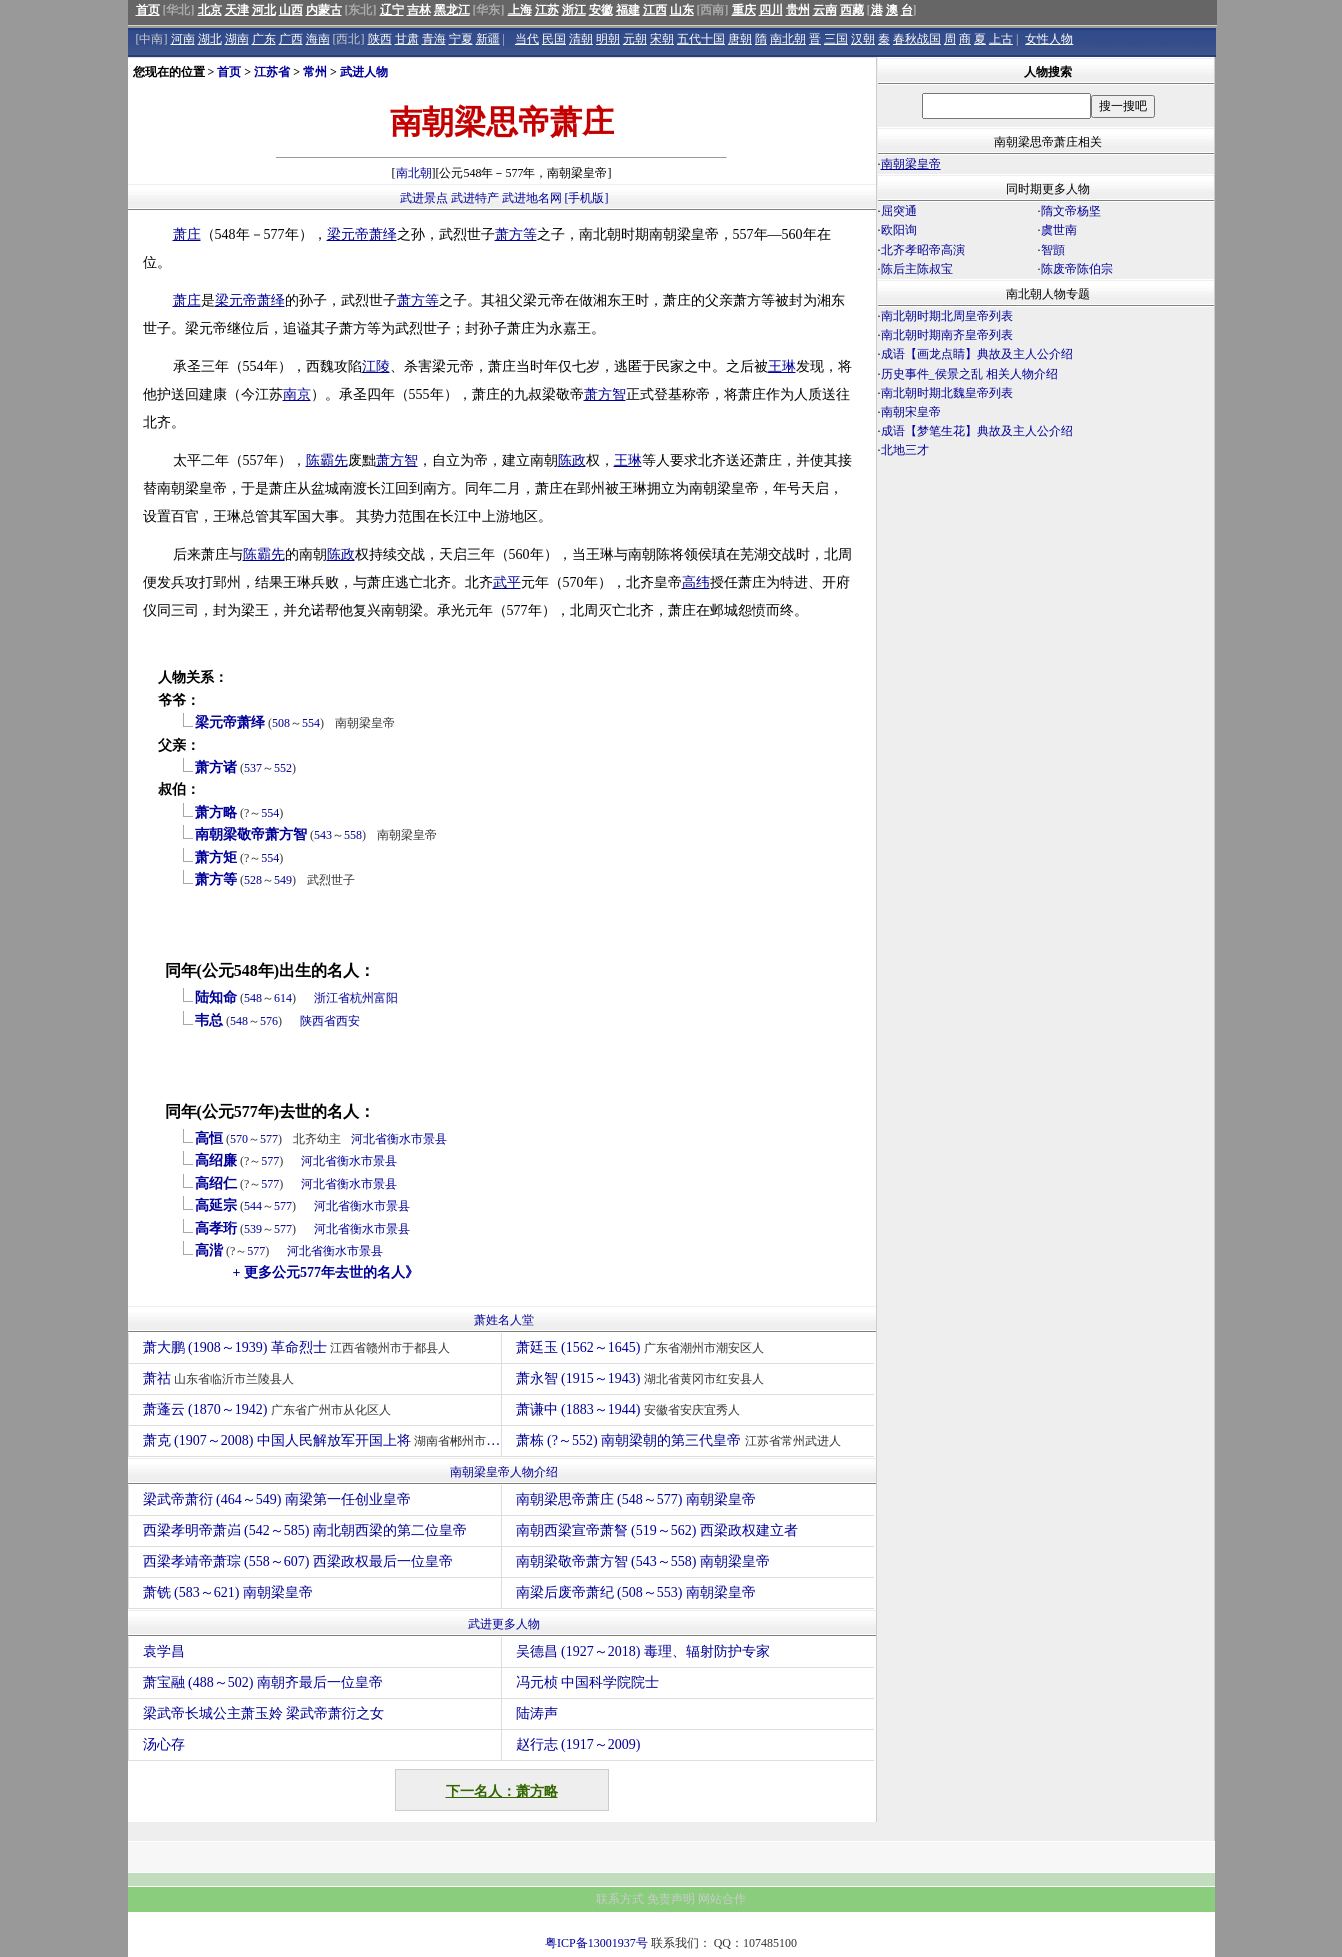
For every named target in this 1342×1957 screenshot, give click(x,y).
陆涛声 (537, 1713)
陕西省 (318, 1021)
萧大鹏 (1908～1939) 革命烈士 (299, 1347)
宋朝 (662, 39)
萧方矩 (216, 857)
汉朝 (863, 39)
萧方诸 (216, 767)
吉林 (419, 10)
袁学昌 (164, 1651)
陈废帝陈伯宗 (1077, 269)
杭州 (362, 998)
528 (253, 880)
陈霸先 (327, 460)
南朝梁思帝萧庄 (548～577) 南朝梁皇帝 (636, 1499)
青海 (434, 39)
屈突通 (899, 211)
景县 (435, 1139)
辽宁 (392, 10)
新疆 (488, 39)
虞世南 (1059, 230)
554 (311, 723)
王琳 (782, 366)
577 (269, 1139)
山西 (291, 10)
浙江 (574, 10)
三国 (836, 39)
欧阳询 (899, 230)
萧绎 (383, 234)
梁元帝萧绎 (230, 722)
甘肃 (407, 39)
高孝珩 (216, 1228)
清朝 (581, 39)
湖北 (210, 39)
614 (283, 998)
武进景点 (424, 198)
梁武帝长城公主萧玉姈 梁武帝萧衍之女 (264, 1713)
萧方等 (516, 234)
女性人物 (1049, 39)
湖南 (237, 39)
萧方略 (216, 812)
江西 (655, 10)
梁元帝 (348, 234)
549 (283, 880)
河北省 (369, 1139)
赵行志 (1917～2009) (578, 1744)
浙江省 (332, 998)
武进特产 (475, 198)
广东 (264, 39)
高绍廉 (216, 1160)
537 (253, 768)
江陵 (376, 366)
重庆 (744, 10)
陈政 (572, 460)
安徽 (601, 10)
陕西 (380, 39)
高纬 (696, 582)
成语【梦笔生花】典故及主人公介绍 (977, 431)
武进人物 (364, 72)
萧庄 (187, 234)
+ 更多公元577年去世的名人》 (326, 1272)
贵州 (798, 10)
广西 (291, 39)
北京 (210, 10)
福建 (628, 10)
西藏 (852, 10)
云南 (825, 10)
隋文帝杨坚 (1071, 211)
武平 (507, 582)
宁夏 (461, 39)
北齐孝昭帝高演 (923, 250)
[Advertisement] (1046, 636)
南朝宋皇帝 (911, 412)
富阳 (386, 998)
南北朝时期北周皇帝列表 (947, 316)
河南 (183, 39)
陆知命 (216, 997)
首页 (148, 10)
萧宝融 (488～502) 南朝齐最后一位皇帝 (263, 1682)
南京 (297, 394)
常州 (315, 72)
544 (253, 1206)
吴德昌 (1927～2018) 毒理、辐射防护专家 (643, 1651)
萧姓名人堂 (504, 1320)
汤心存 (164, 1744)
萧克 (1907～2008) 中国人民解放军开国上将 (322, 1440)
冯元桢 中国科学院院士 (588, 1682)
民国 (554, 39)
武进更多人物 (504, 1624)
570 (239, 1139)
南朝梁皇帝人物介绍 (504, 1472)
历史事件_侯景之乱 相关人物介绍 (969, 374)
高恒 (209, 1138)
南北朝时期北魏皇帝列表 (947, 393)
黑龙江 (452, 10)
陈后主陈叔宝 (917, 269)
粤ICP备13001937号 (596, 1943)
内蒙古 (324, 10)
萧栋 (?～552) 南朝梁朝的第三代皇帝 (681, 1440)
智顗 (1053, 250)
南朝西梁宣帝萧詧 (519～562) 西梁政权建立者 (657, 1530)
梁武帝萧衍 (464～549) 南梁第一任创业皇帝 (277, 1499)
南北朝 (788, 39)
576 (269, 1021)
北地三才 (905, 450)
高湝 (209, 1250)
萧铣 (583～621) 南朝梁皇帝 (228, 1592)
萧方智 (605, 394)
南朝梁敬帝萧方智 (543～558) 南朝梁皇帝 (643, 1561)
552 (283, 768)
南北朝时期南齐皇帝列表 (947, 335)
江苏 (547, 10)
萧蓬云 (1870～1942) (269, 1409)
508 (281, 723)
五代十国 (701, 39)
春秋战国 (917, 39)
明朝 (608, 39)
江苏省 (272, 72)
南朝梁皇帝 (911, 164)
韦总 (209, 1020)
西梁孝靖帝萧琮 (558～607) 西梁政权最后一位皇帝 (298, 1561)
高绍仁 (216, 1183)
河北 (264, 10)
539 (253, 1229)
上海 (520, 10)
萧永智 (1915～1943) (642, 1378)
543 (323, 835)
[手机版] (587, 198)
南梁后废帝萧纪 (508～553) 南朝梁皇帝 (636, 1592)
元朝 (635, 39)
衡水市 (405, 1139)
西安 (348, 1021)
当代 (527, 39)
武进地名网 (532, 198)
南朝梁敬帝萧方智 (251, 834)
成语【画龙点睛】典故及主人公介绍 (977, 354)
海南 (318, 39)
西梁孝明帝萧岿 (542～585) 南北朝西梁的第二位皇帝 (305, 1530)
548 (253, 998)
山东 (682, 10)
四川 (771, 10)
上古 (1001, 39)
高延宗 (216, 1205)
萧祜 (221, 1378)
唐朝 (740, 39)
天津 (237, 10)
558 (353, 835)
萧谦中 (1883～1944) (630, 1409)
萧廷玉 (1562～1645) (642, 1347)
